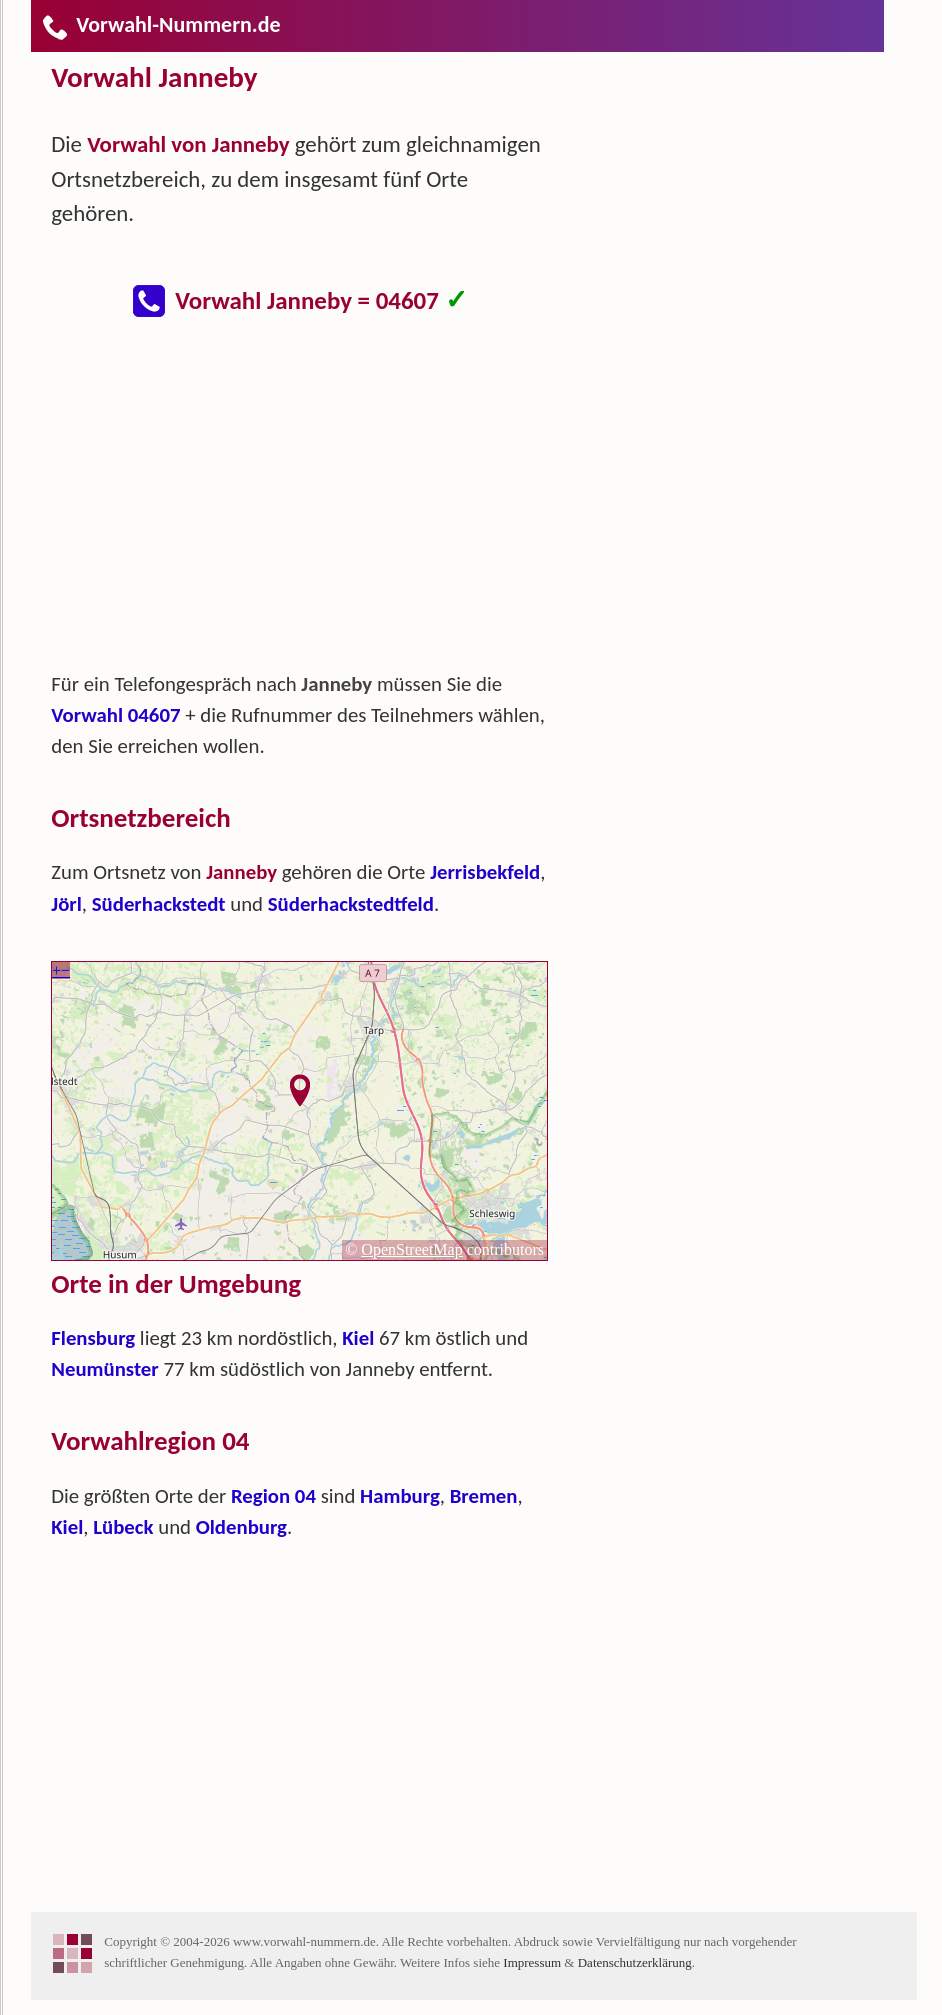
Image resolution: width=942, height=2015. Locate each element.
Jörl (66, 904)
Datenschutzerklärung (635, 1962)
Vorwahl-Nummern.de (160, 24)
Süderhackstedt (159, 904)
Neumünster (104, 1369)
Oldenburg (241, 1527)
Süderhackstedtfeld (351, 904)
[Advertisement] (316, 504)
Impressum (532, 1962)
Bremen (484, 1496)
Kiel (358, 1338)
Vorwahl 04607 (115, 715)
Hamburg (400, 1496)
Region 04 (273, 1496)
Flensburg (93, 1338)
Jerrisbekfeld (485, 872)
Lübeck (123, 1527)
